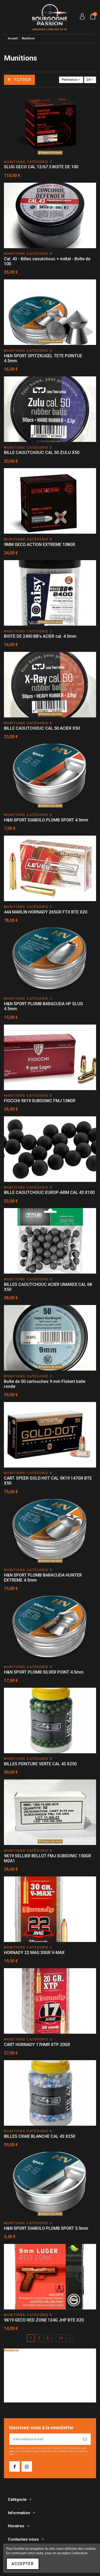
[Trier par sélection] (71, 80)
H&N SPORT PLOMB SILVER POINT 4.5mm (43, 1672)
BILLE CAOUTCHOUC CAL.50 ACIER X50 (42, 728)
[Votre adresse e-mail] (44, 2439)
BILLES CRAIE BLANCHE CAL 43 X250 (39, 2136)
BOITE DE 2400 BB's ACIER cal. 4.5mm (40, 636)
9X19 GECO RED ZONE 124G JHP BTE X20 (44, 2320)
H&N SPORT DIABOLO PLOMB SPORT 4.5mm (46, 820)
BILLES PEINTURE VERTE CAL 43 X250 (40, 1763)
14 (60, 2338)
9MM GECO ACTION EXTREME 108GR (39, 544)
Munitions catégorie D (23, 2367)
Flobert (12, 2394)
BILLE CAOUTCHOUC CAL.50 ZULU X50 (41, 452)
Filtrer (19, 80)
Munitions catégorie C (23, 2363)
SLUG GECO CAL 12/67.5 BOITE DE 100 (41, 166)
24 (90, 80)
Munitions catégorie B (23, 2358)
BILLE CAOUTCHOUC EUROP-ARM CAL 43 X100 (49, 1192)
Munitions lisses (19, 2376)
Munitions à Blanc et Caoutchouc (31, 2385)
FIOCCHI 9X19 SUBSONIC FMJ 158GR (39, 1100)
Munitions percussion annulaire (30, 2380)
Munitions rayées (19, 2372)
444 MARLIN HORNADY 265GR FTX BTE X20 (45, 912)
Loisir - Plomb (16, 2389)
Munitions (11, 2350)
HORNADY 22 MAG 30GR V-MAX (34, 1952)
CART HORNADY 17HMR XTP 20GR (37, 2044)
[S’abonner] (85, 2439)
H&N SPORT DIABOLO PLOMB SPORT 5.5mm (46, 2228)
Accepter (23, 2564)
